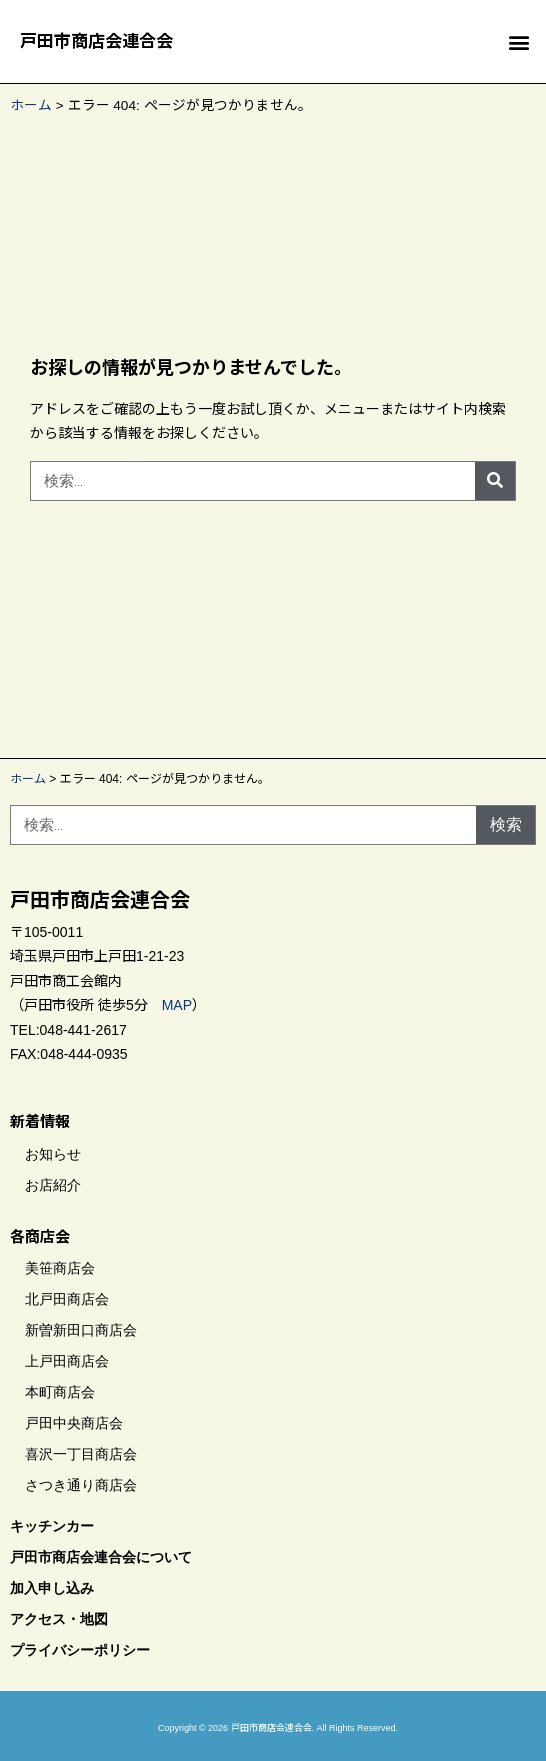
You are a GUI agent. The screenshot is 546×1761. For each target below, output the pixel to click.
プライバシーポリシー (80, 1650)
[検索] (495, 481)
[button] (519, 41)
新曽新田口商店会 (81, 1330)
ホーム (31, 105)
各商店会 (40, 1236)
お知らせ (53, 1154)
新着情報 (40, 1121)
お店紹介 (53, 1185)
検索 (506, 824)
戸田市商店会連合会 (96, 41)
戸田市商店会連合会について (101, 1557)
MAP (177, 1005)
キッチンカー (52, 1526)
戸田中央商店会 (74, 1423)
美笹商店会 (60, 1268)
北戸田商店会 (67, 1299)
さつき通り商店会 (81, 1485)
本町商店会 (60, 1392)
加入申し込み (52, 1588)
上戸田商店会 (67, 1361)
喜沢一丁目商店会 (81, 1454)
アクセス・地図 (59, 1619)
